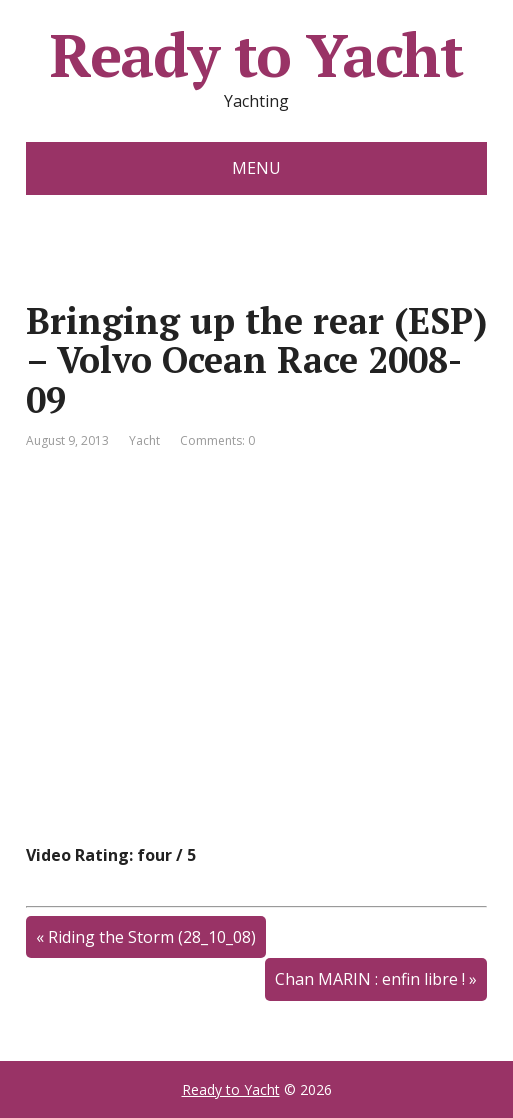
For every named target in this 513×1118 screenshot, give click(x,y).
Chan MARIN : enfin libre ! (370, 979)
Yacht (144, 440)
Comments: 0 (217, 440)
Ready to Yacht (256, 55)
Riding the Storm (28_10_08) (152, 937)
